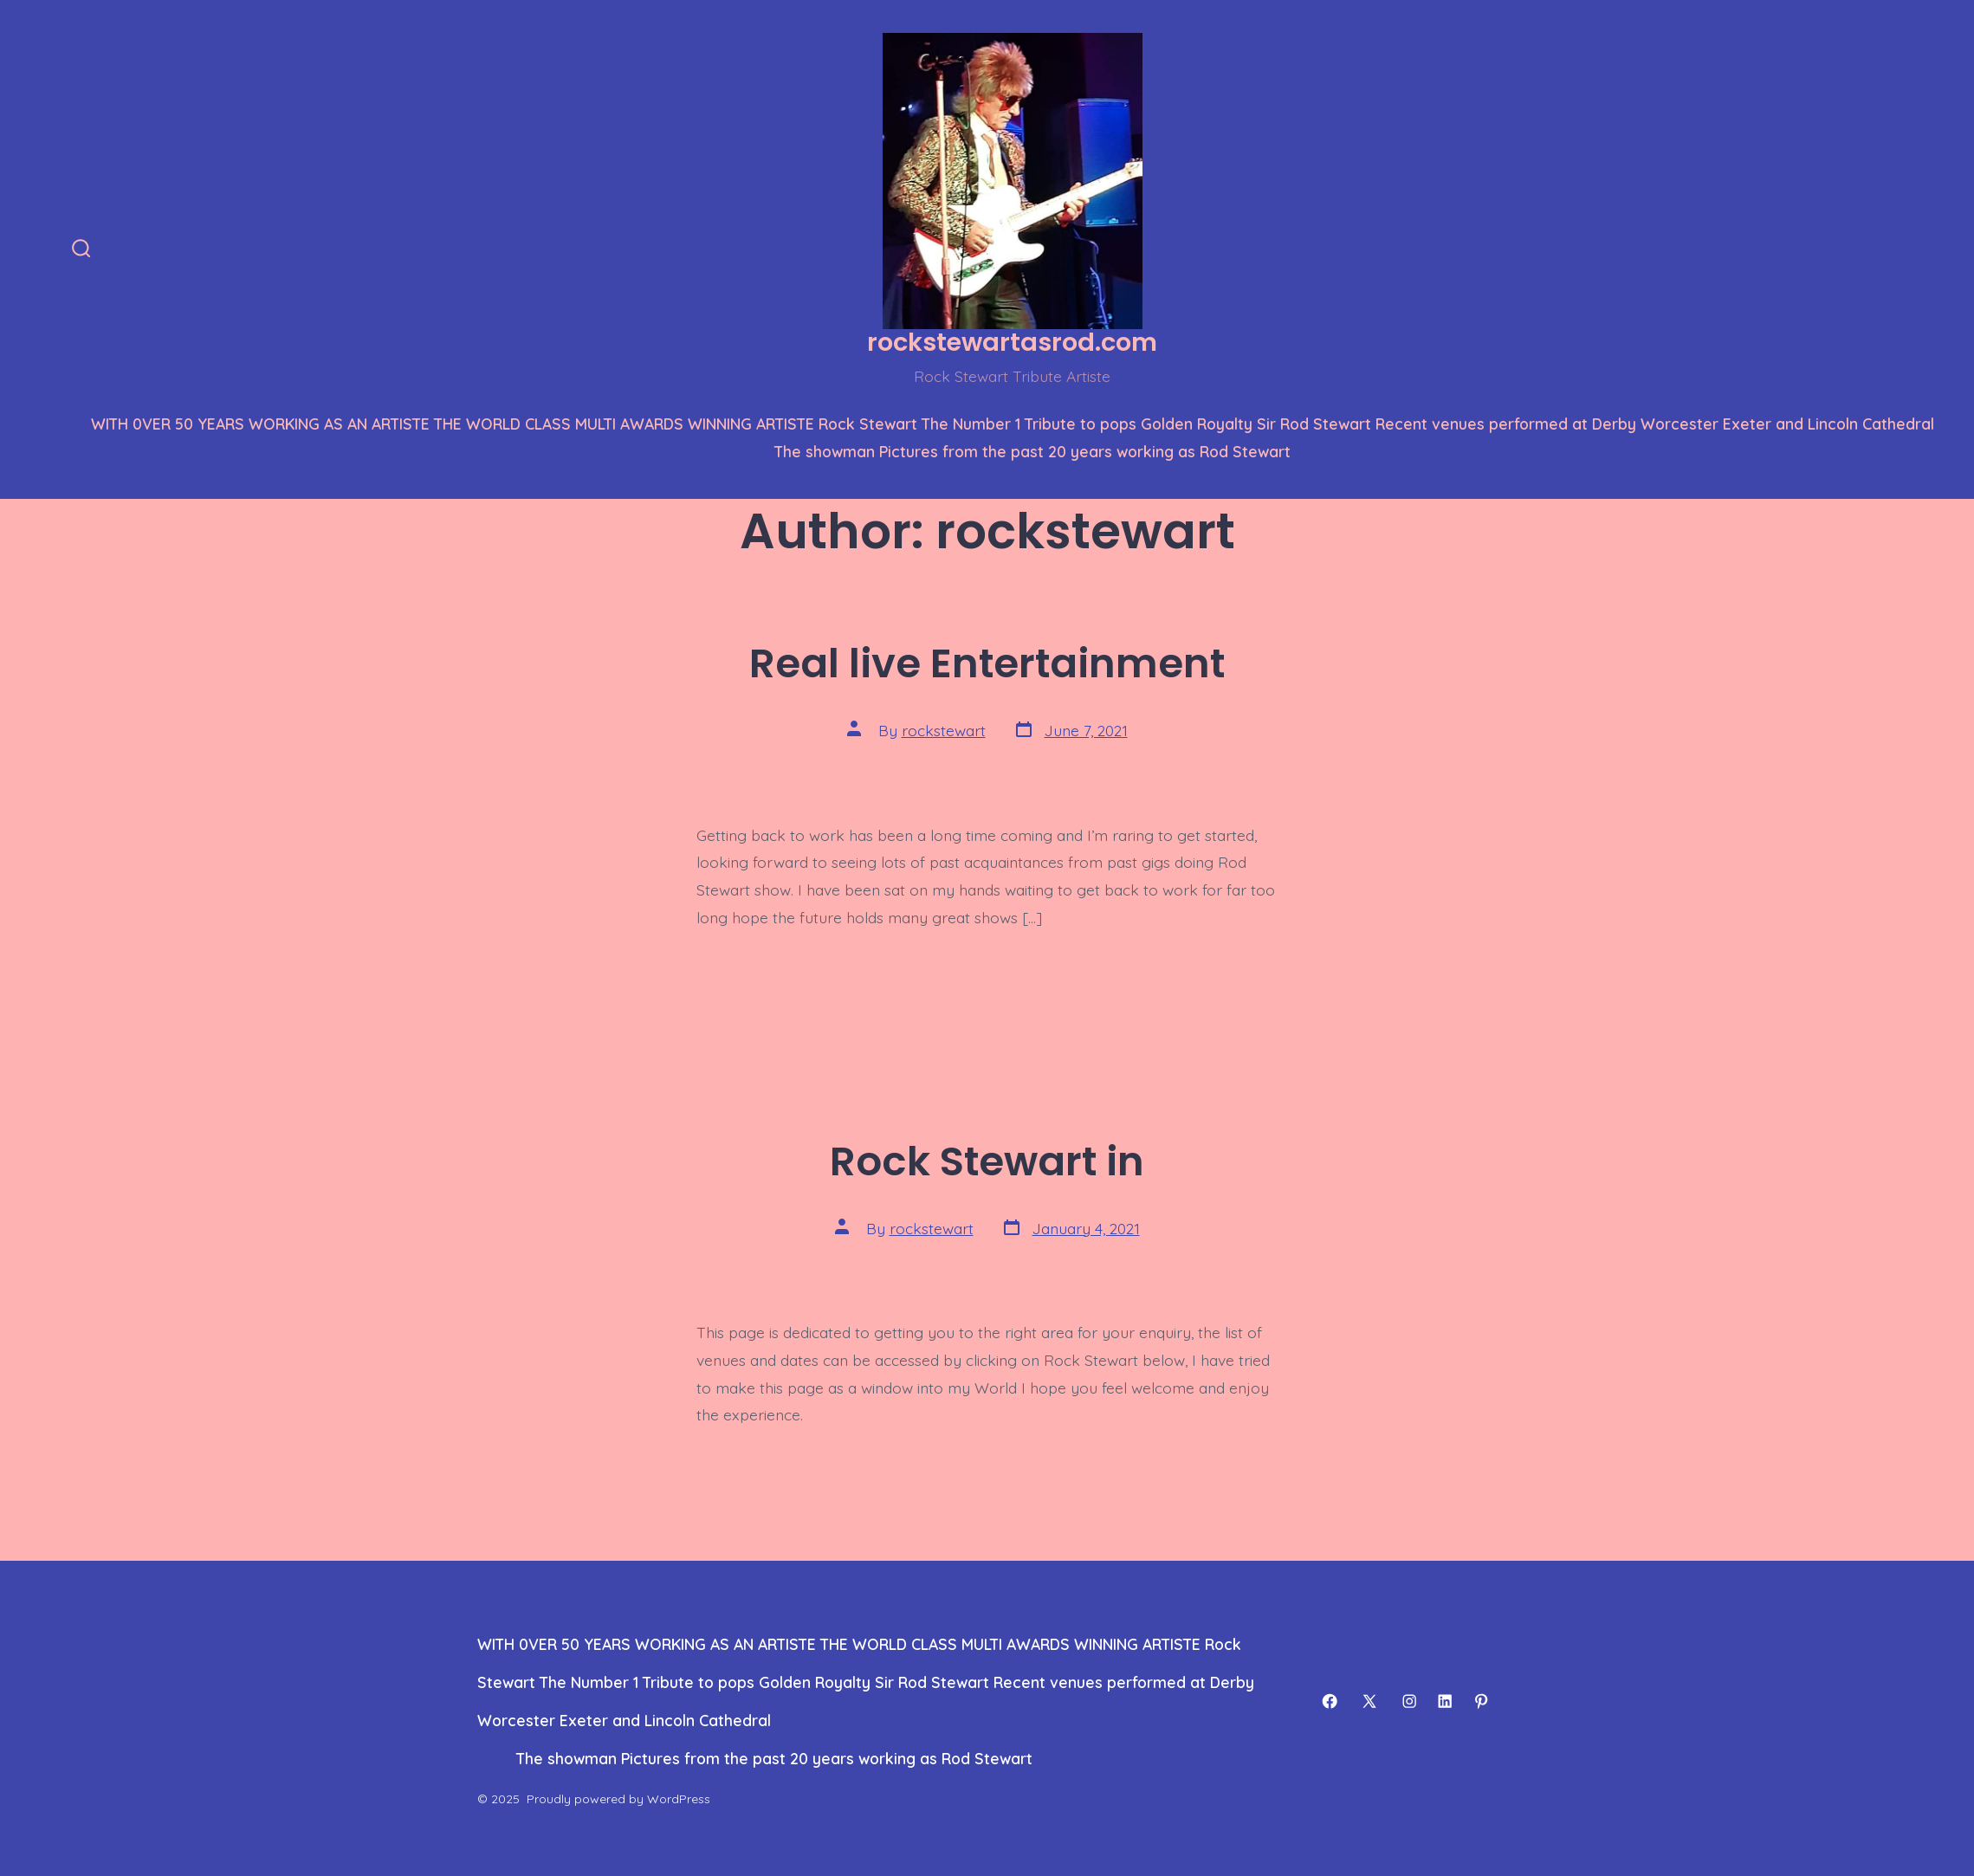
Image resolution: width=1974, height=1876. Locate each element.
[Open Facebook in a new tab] (1329, 1701)
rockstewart (944, 730)
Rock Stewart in (987, 1161)
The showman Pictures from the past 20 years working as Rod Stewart (1032, 451)
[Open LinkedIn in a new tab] (1444, 1701)
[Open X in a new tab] (1369, 1701)
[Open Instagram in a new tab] (1409, 1701)
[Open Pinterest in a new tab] (1481, 1701)
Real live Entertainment (987, 663)
